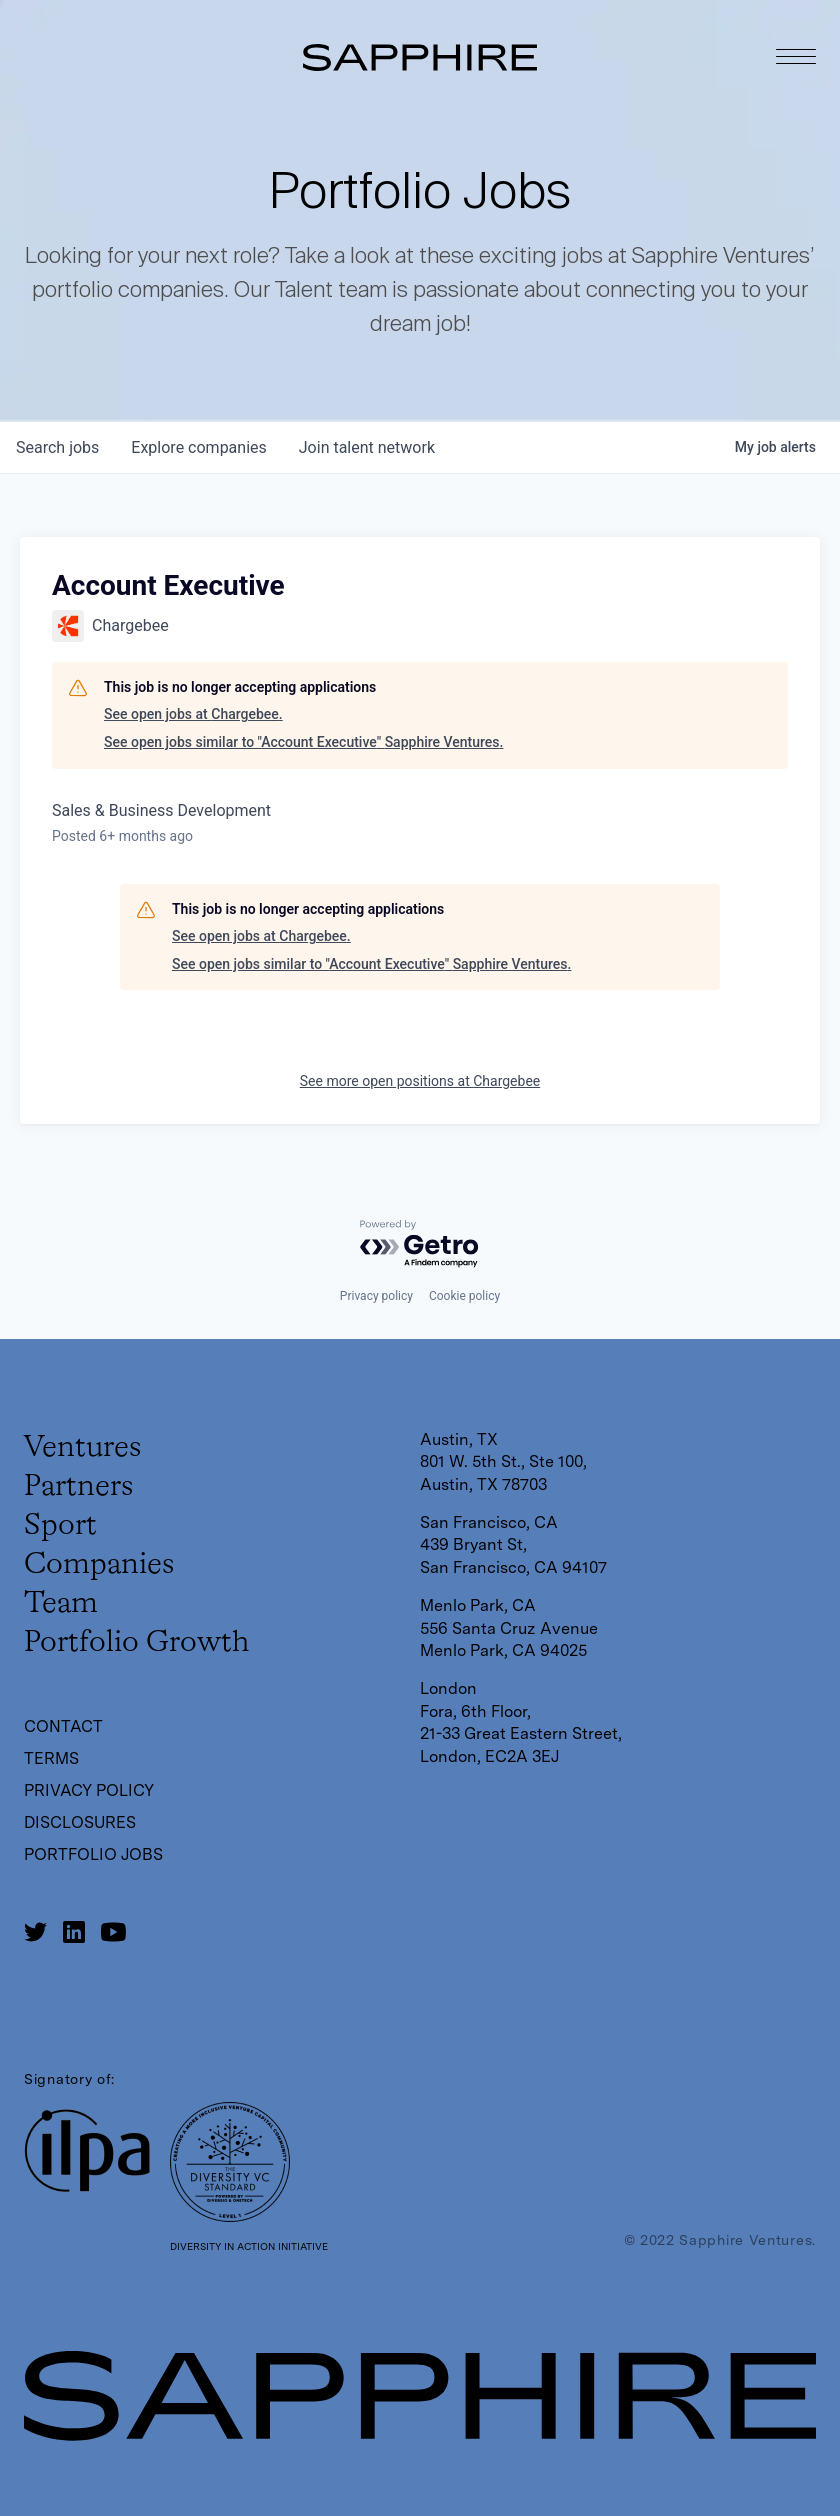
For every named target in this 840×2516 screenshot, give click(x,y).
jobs (57, 447)
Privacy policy (376, 1296)
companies (198, 447)
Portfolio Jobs (93, 1854)
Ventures (82, 1448)
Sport (60, 1526)
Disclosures (80, 1822)
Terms (51, 1758)
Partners (78, 1487)
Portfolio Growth (136, 1643)
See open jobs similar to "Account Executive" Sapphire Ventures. (303, 742)
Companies (99, 1565)
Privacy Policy (89, 1790)
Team (61, 1604)
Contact (63, 1726)
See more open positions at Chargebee (420, 1081)
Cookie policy (464, 1296)
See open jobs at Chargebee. (193, 714)
